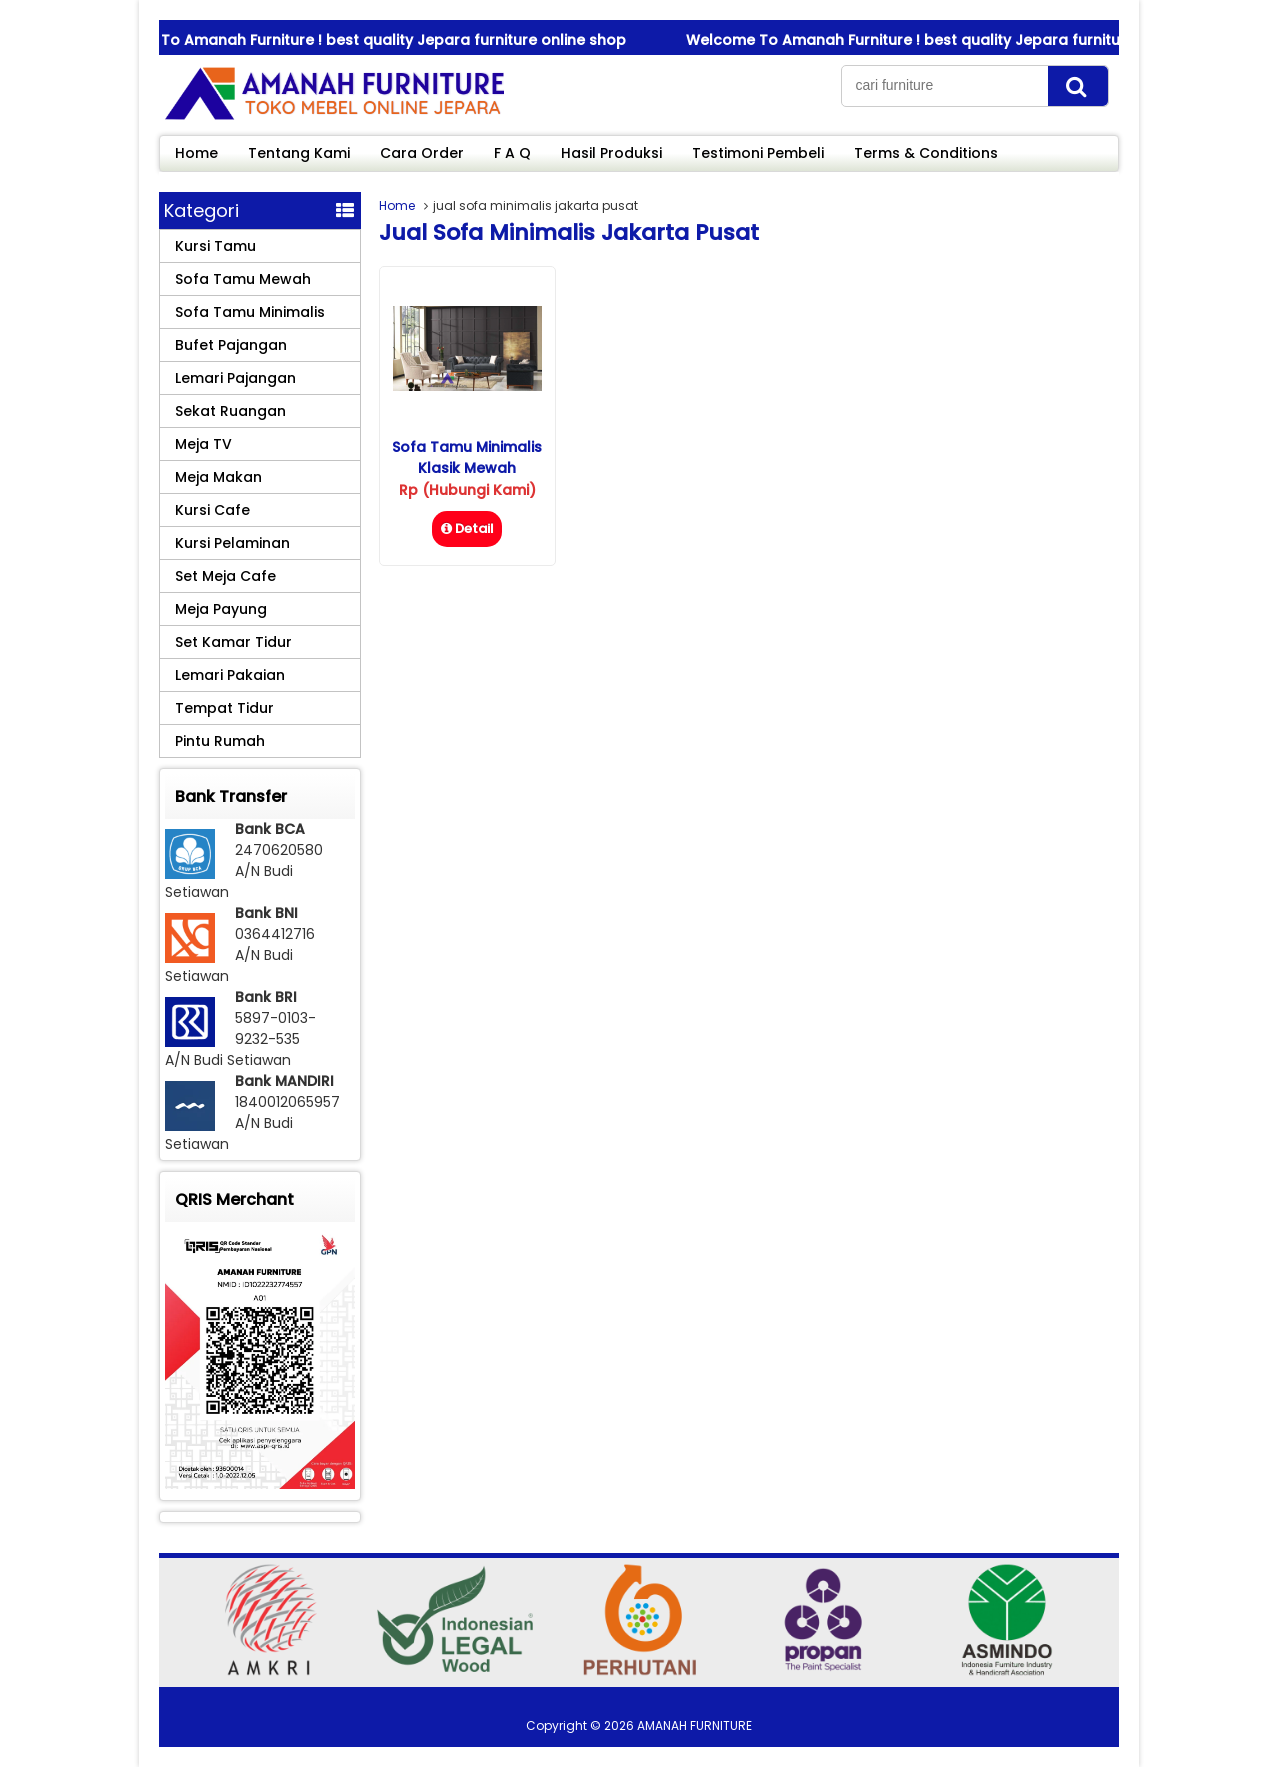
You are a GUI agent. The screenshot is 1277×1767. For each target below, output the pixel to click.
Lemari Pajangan (235, 378)
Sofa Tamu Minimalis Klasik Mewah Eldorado (467, 468)
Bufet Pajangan (231, 345)
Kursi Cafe (212, 510)
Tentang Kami (299, 153)
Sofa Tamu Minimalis (250, 312)
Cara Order (422, 153)
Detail (466, 528)
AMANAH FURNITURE (694, 1725)
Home (196, 153)
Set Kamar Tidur (233, 642)
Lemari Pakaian (230, 675)
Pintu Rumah (220, 741)
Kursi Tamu (215, 246)
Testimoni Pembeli (758, 153)
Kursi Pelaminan (232, 543)
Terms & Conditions (926, 153)
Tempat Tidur (224, 708)
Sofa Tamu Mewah (243, 279)
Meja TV (203, 444)
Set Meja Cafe (225, 576)
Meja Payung (221, 609)
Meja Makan (218, 477)
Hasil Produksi (611, 153)
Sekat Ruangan (230, 411)
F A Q (512, 153)
